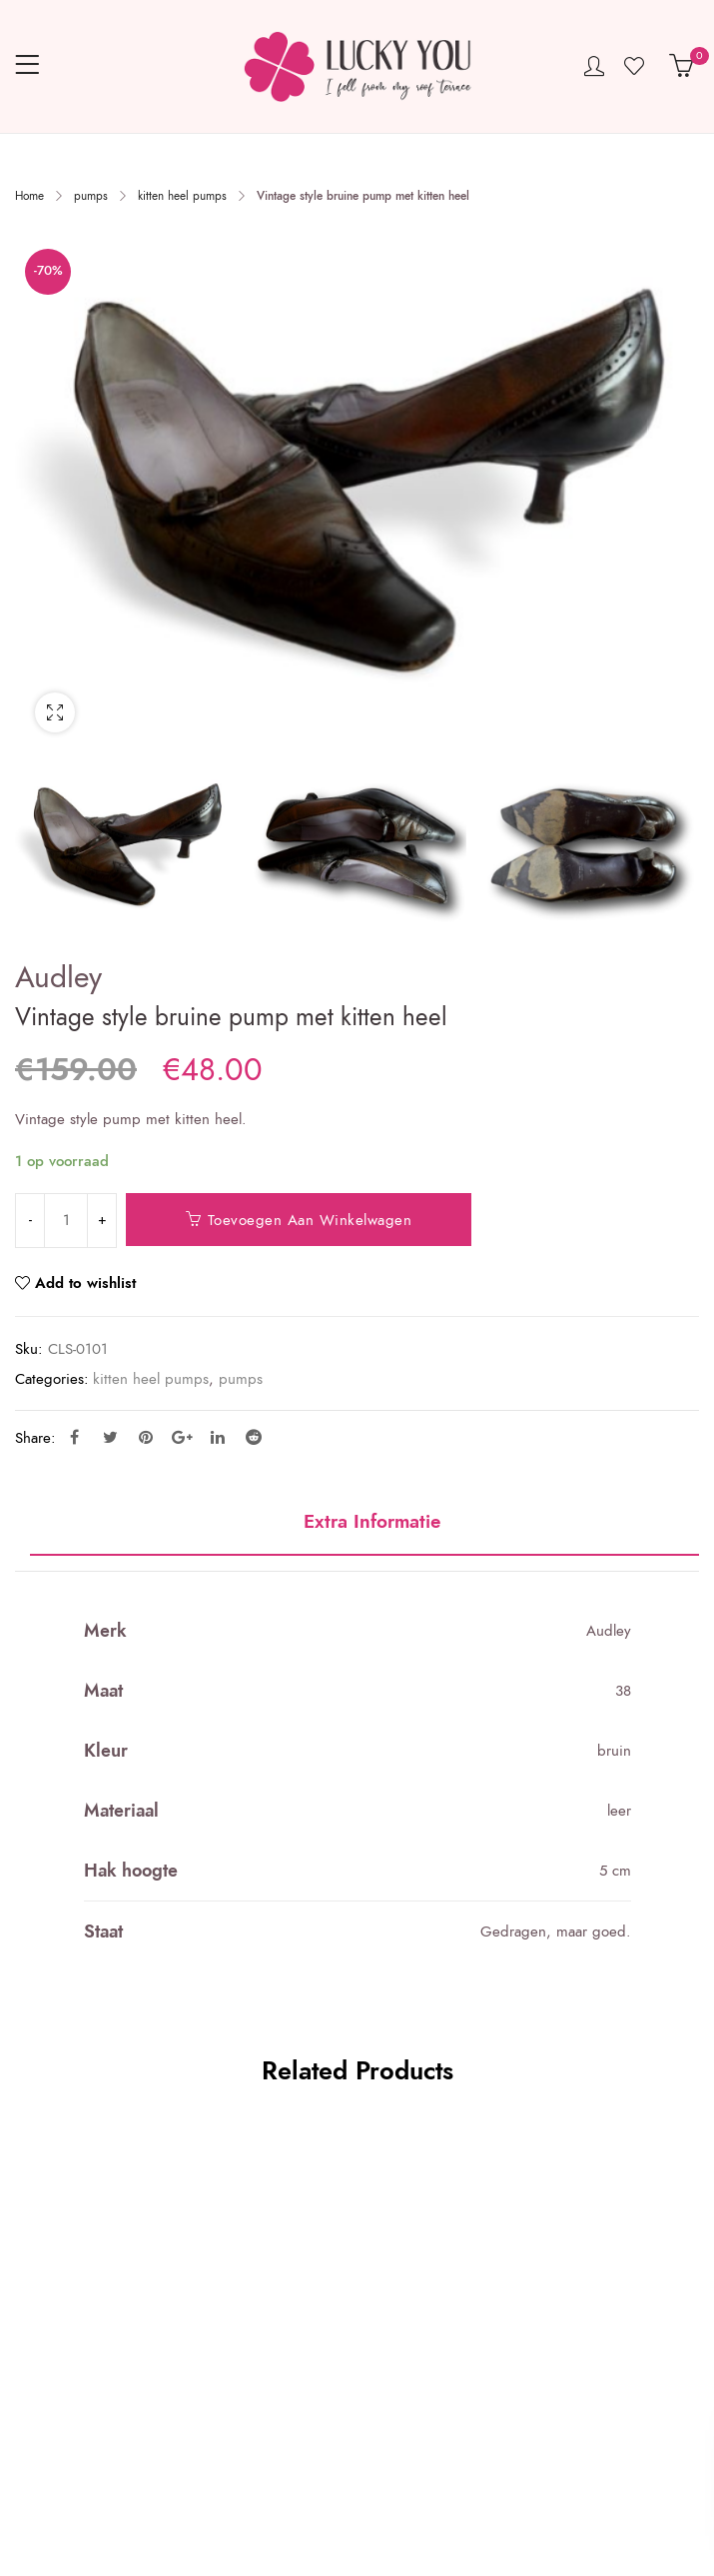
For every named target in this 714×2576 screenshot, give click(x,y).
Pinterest (146, 1437)
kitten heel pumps (182, 196)
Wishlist (636, 66)
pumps (91, 196)
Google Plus (182, 1437)
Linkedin (218, 1437)
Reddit (254, 1437)
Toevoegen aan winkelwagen (310, 1220)
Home (29, 196)
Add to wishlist (85, 1283)
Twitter (110, 1437)
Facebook (74, 1437)
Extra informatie (372, 1522)
